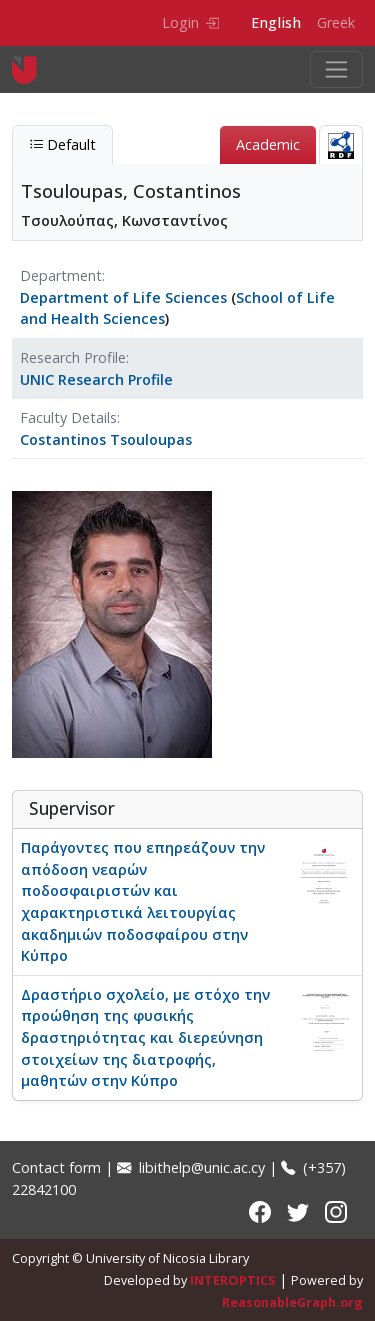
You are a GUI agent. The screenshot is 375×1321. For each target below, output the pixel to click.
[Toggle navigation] (336, 69)
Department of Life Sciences (123, 297)
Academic (268, 144)
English (276, 22)
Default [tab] (62, 144)
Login (190, 22)
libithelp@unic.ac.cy (191, 1167)
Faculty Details (68, 417)
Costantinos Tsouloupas (106, 439)
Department (61, 275)
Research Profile (73, 357)
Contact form (56, 1167)
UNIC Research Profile (96, 379)
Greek (336, 22)
